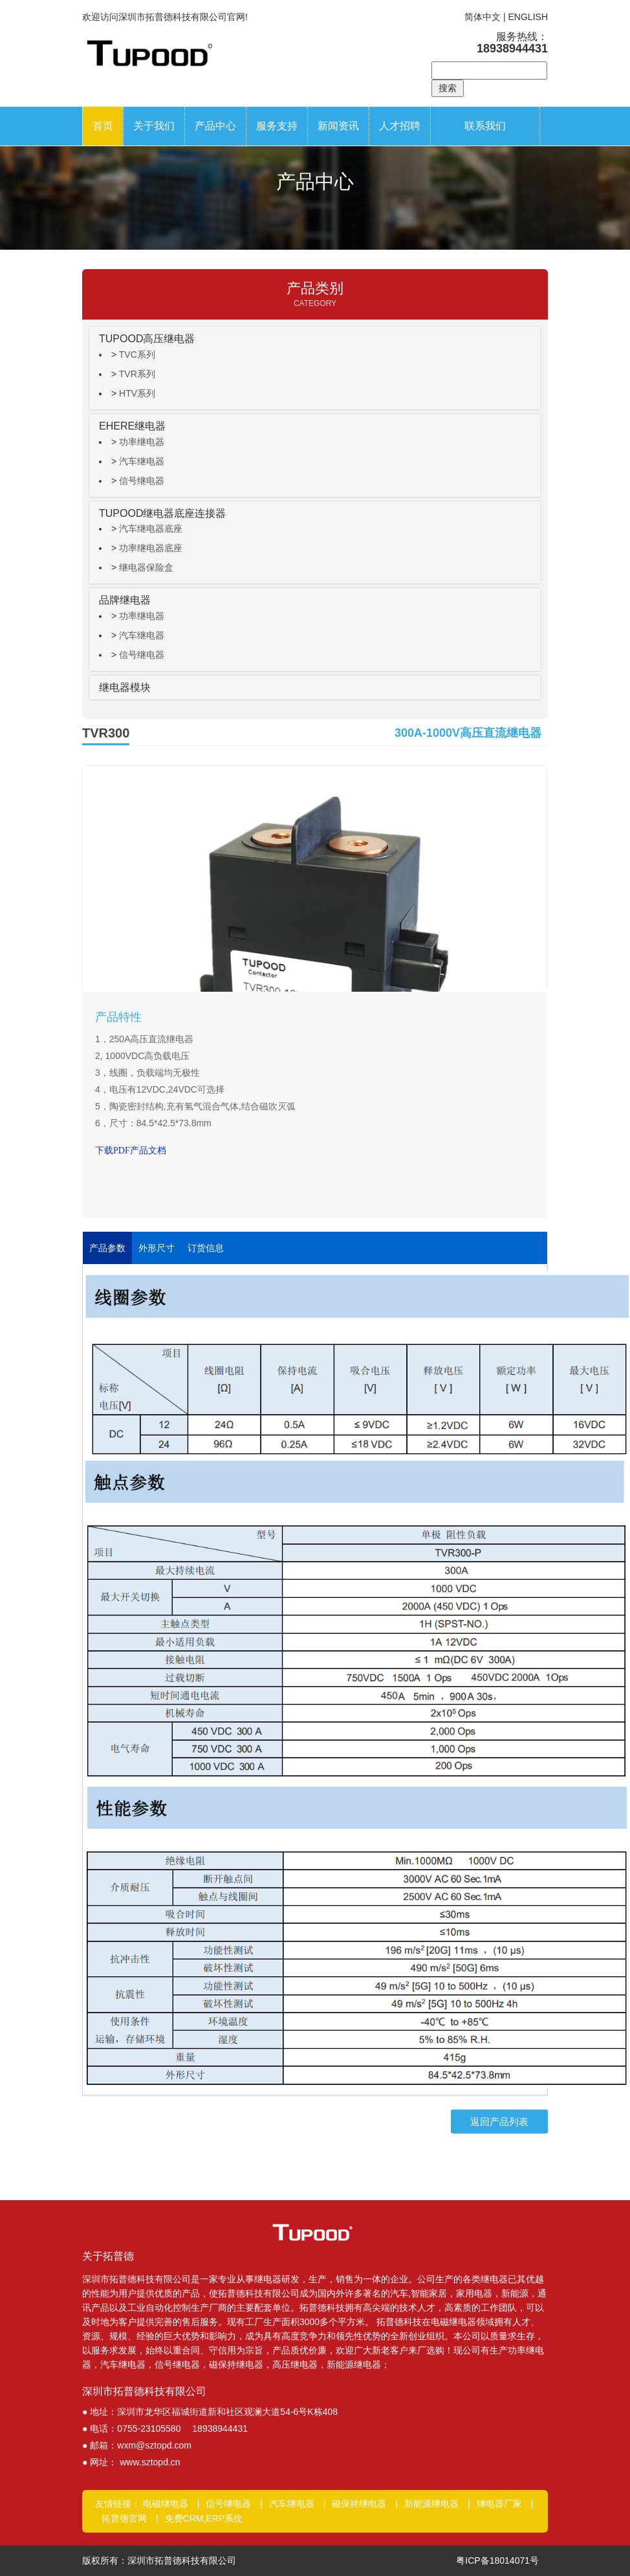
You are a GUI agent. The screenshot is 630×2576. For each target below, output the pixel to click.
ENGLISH (528, 17)
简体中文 (482, 17)
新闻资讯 (338, 125)
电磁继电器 (165, 2503)
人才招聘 (399, 125)
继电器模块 (125, 687)
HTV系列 (137, 393)
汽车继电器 (141, 461)
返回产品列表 (499, 2121)
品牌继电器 (125, 600)
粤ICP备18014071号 (497, 2560)
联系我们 (485, 125)
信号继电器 (141, 480)
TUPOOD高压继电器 (147, 338)
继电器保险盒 (146, 567)
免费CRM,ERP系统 (204, 2518)
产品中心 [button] (215, 125)
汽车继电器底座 (150, 528)
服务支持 (277, 125)
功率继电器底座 (150, 548)
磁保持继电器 (359, 2503)
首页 (102, 125)
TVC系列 (137, 354)
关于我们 (154, 125)
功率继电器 (141, 442)
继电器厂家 (499, 2503)
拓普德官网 (124, 2518)
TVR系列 (137, 374)
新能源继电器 (431, 2503)
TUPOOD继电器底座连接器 (162, 513)
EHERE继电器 (132, 425)
